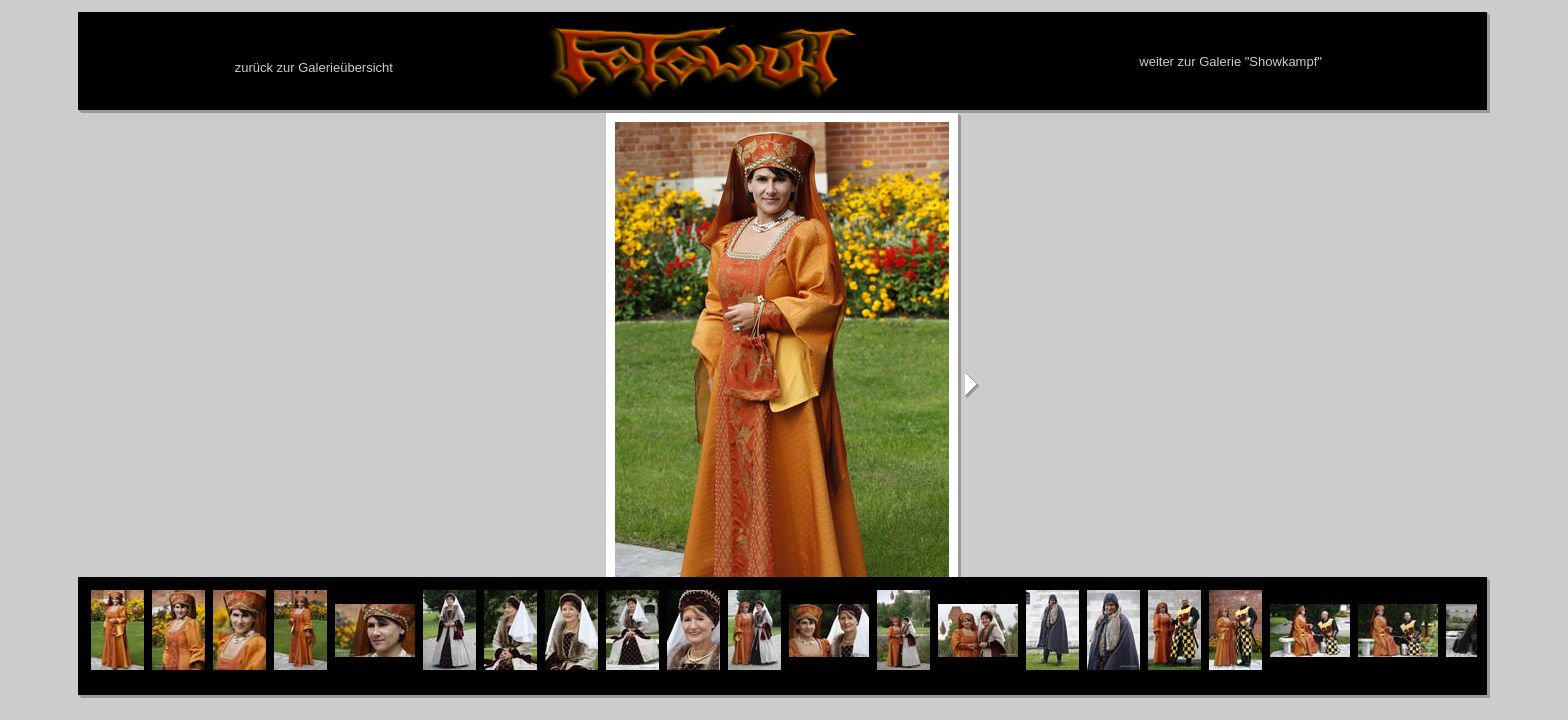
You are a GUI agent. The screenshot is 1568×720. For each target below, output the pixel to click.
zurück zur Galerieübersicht (314, 67)
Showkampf (1283, 61)
